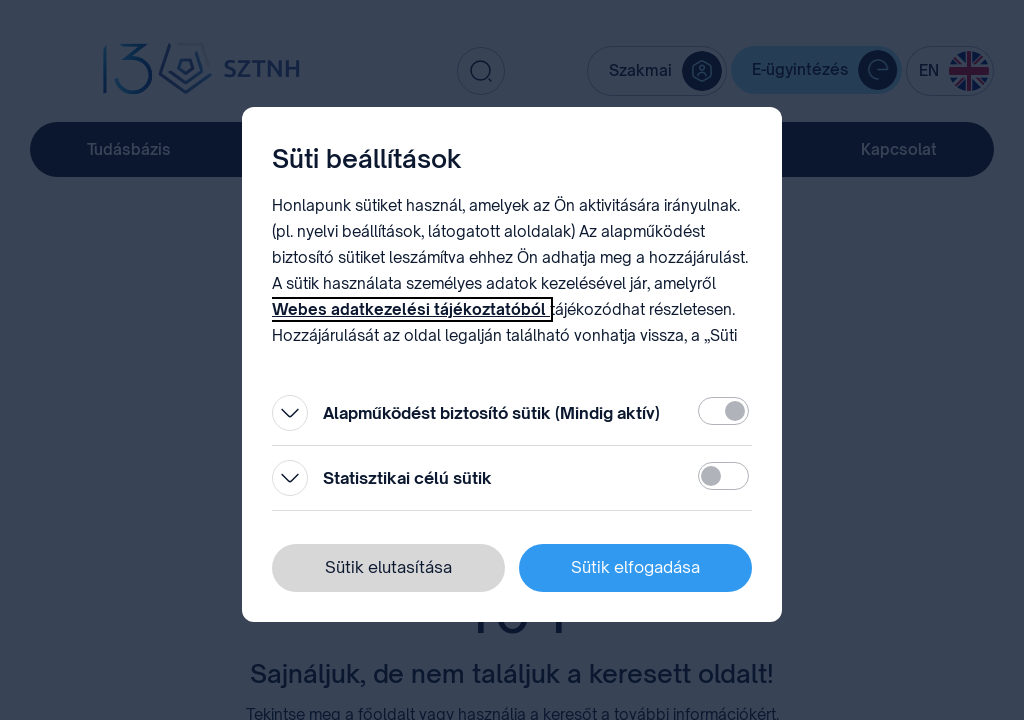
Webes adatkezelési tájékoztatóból (411, 309)
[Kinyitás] (290, 413)
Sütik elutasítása (388, 567)
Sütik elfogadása (635, 567)
